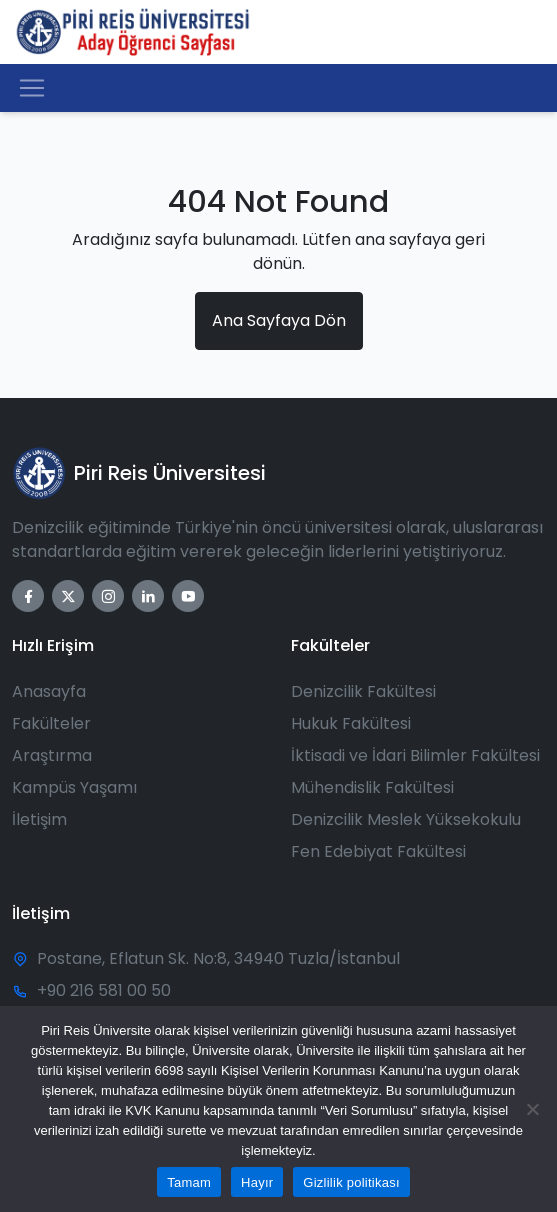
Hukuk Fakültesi (351, 723)
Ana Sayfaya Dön (279, 320)
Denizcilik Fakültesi (363, 691)
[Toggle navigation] (32, 88)
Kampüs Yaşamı (74, 787)
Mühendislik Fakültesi (372, 787)
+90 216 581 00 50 (104, 990)
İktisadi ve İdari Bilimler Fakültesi (415, 755)
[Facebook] (28, 596)
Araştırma (52, 755)
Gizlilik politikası (351, 1182)
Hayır (257, 1182)
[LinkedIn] (148, 596)
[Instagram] (108, 596)
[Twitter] (68, 596)
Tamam (189, 1182)
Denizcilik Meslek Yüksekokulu (406, 819)
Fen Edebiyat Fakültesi (378, 851)
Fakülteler (51, 723)
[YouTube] (188, 596)
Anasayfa (49, 691)
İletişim (39, 819)
